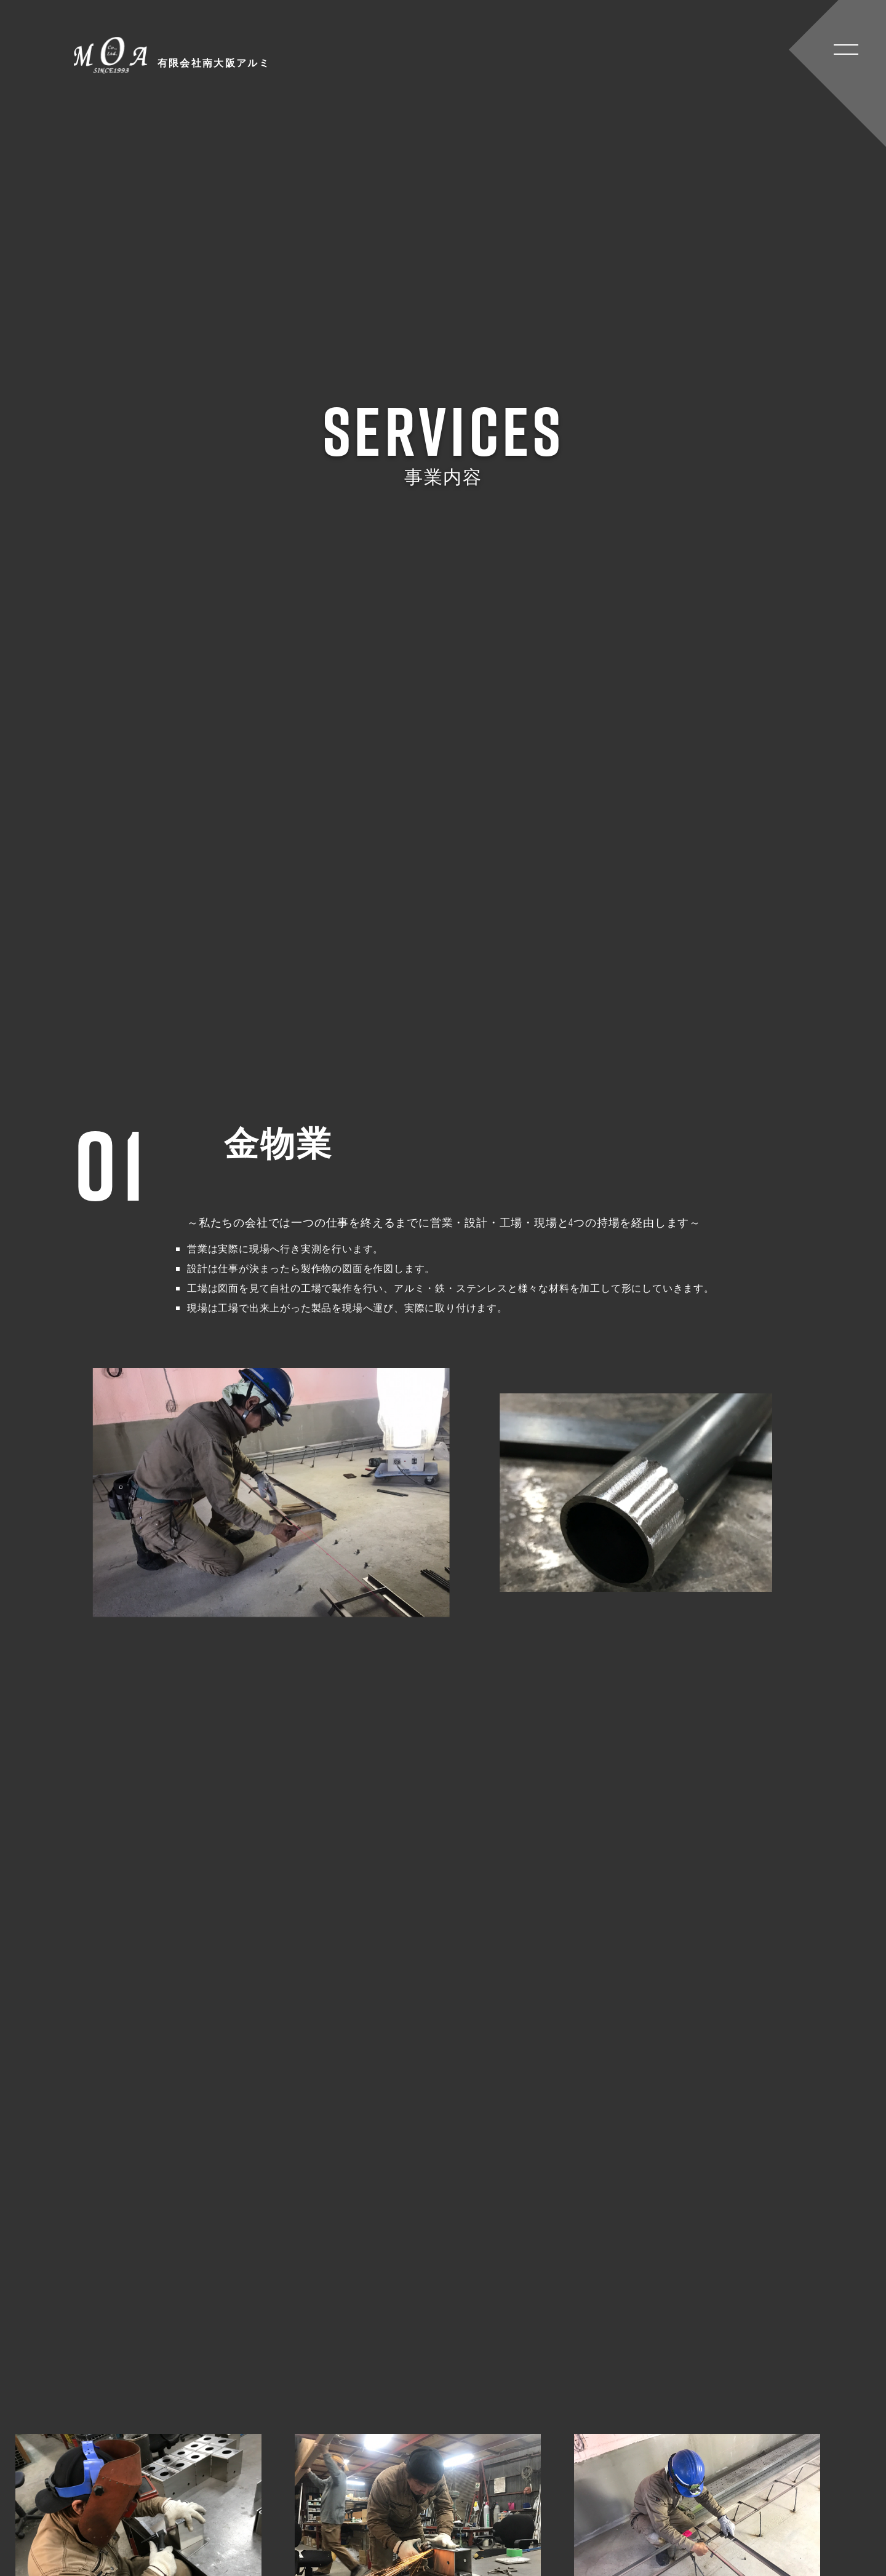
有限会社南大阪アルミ (182, 55)
